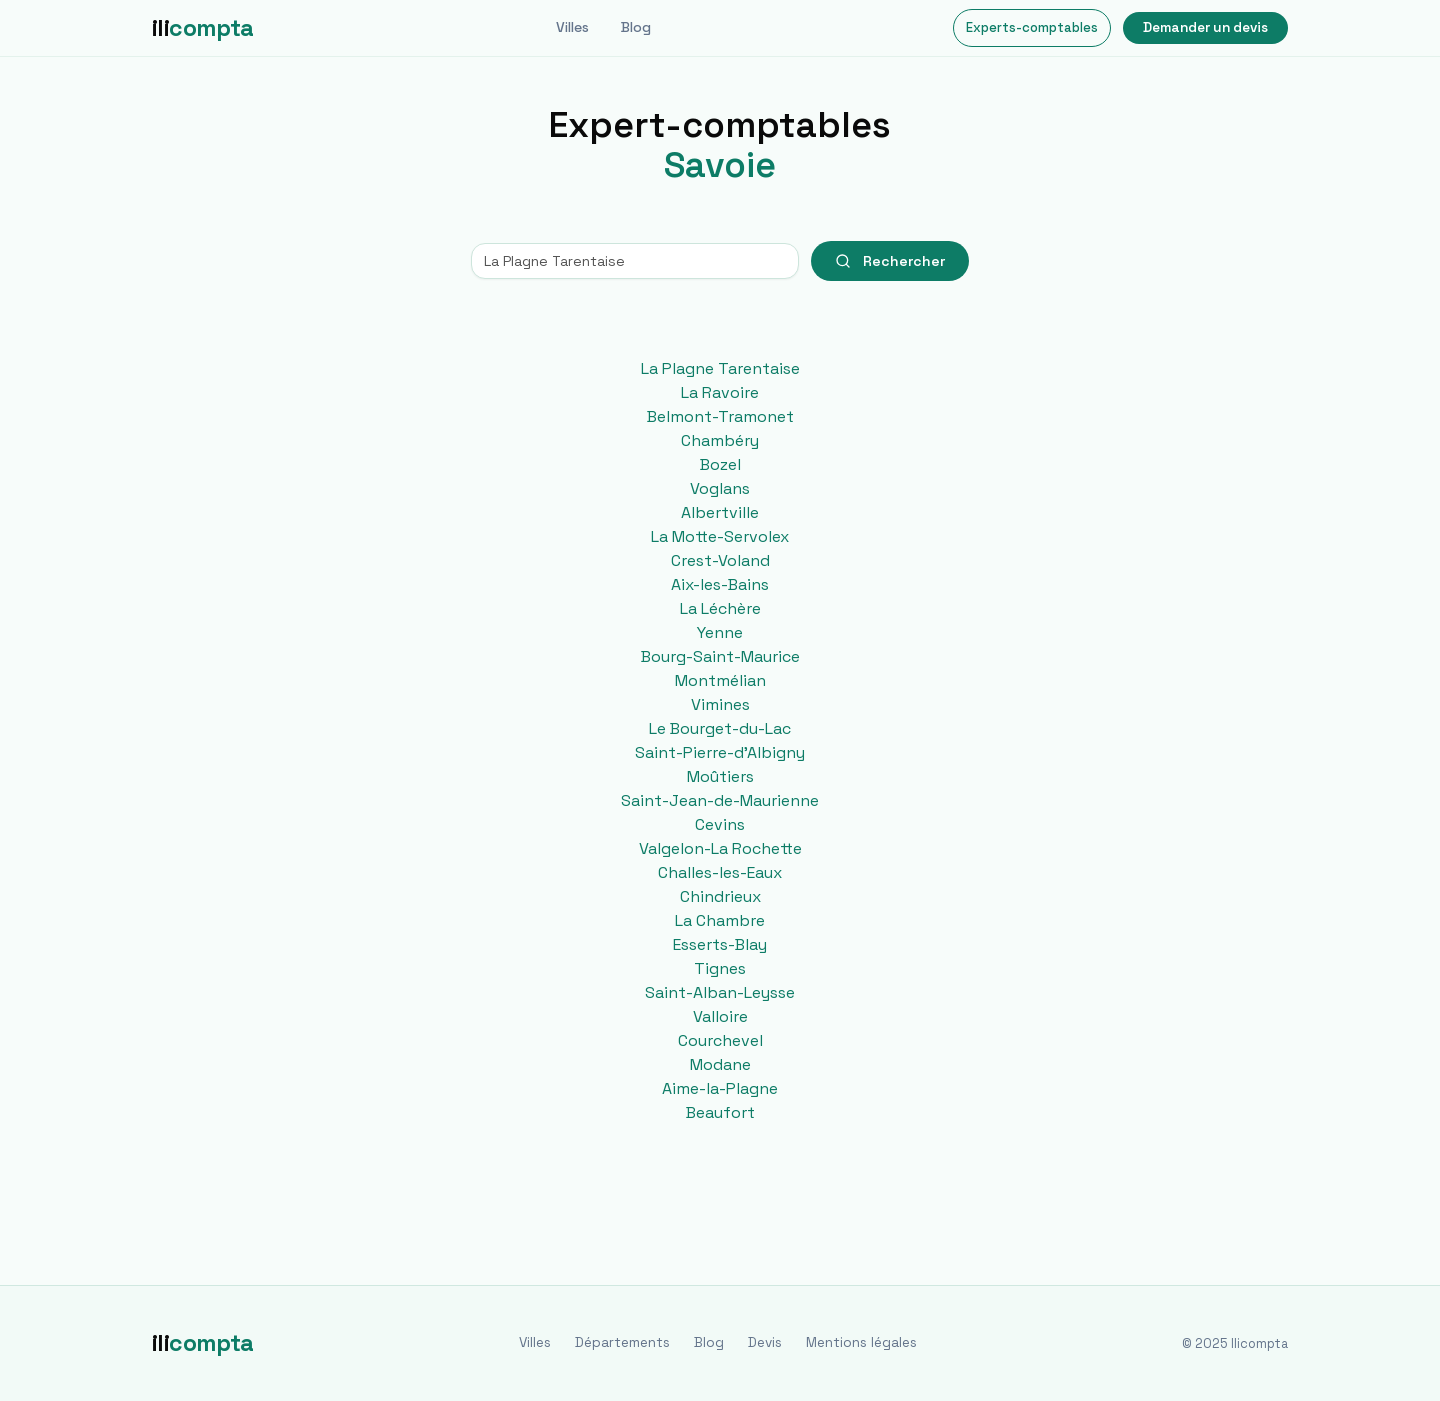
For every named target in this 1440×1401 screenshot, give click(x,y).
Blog (636, 27)
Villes (572, 27)
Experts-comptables (1032, 27)
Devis (765, 1342)
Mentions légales (861, 1342)
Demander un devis (1205, 27)
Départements (622, 1342)
